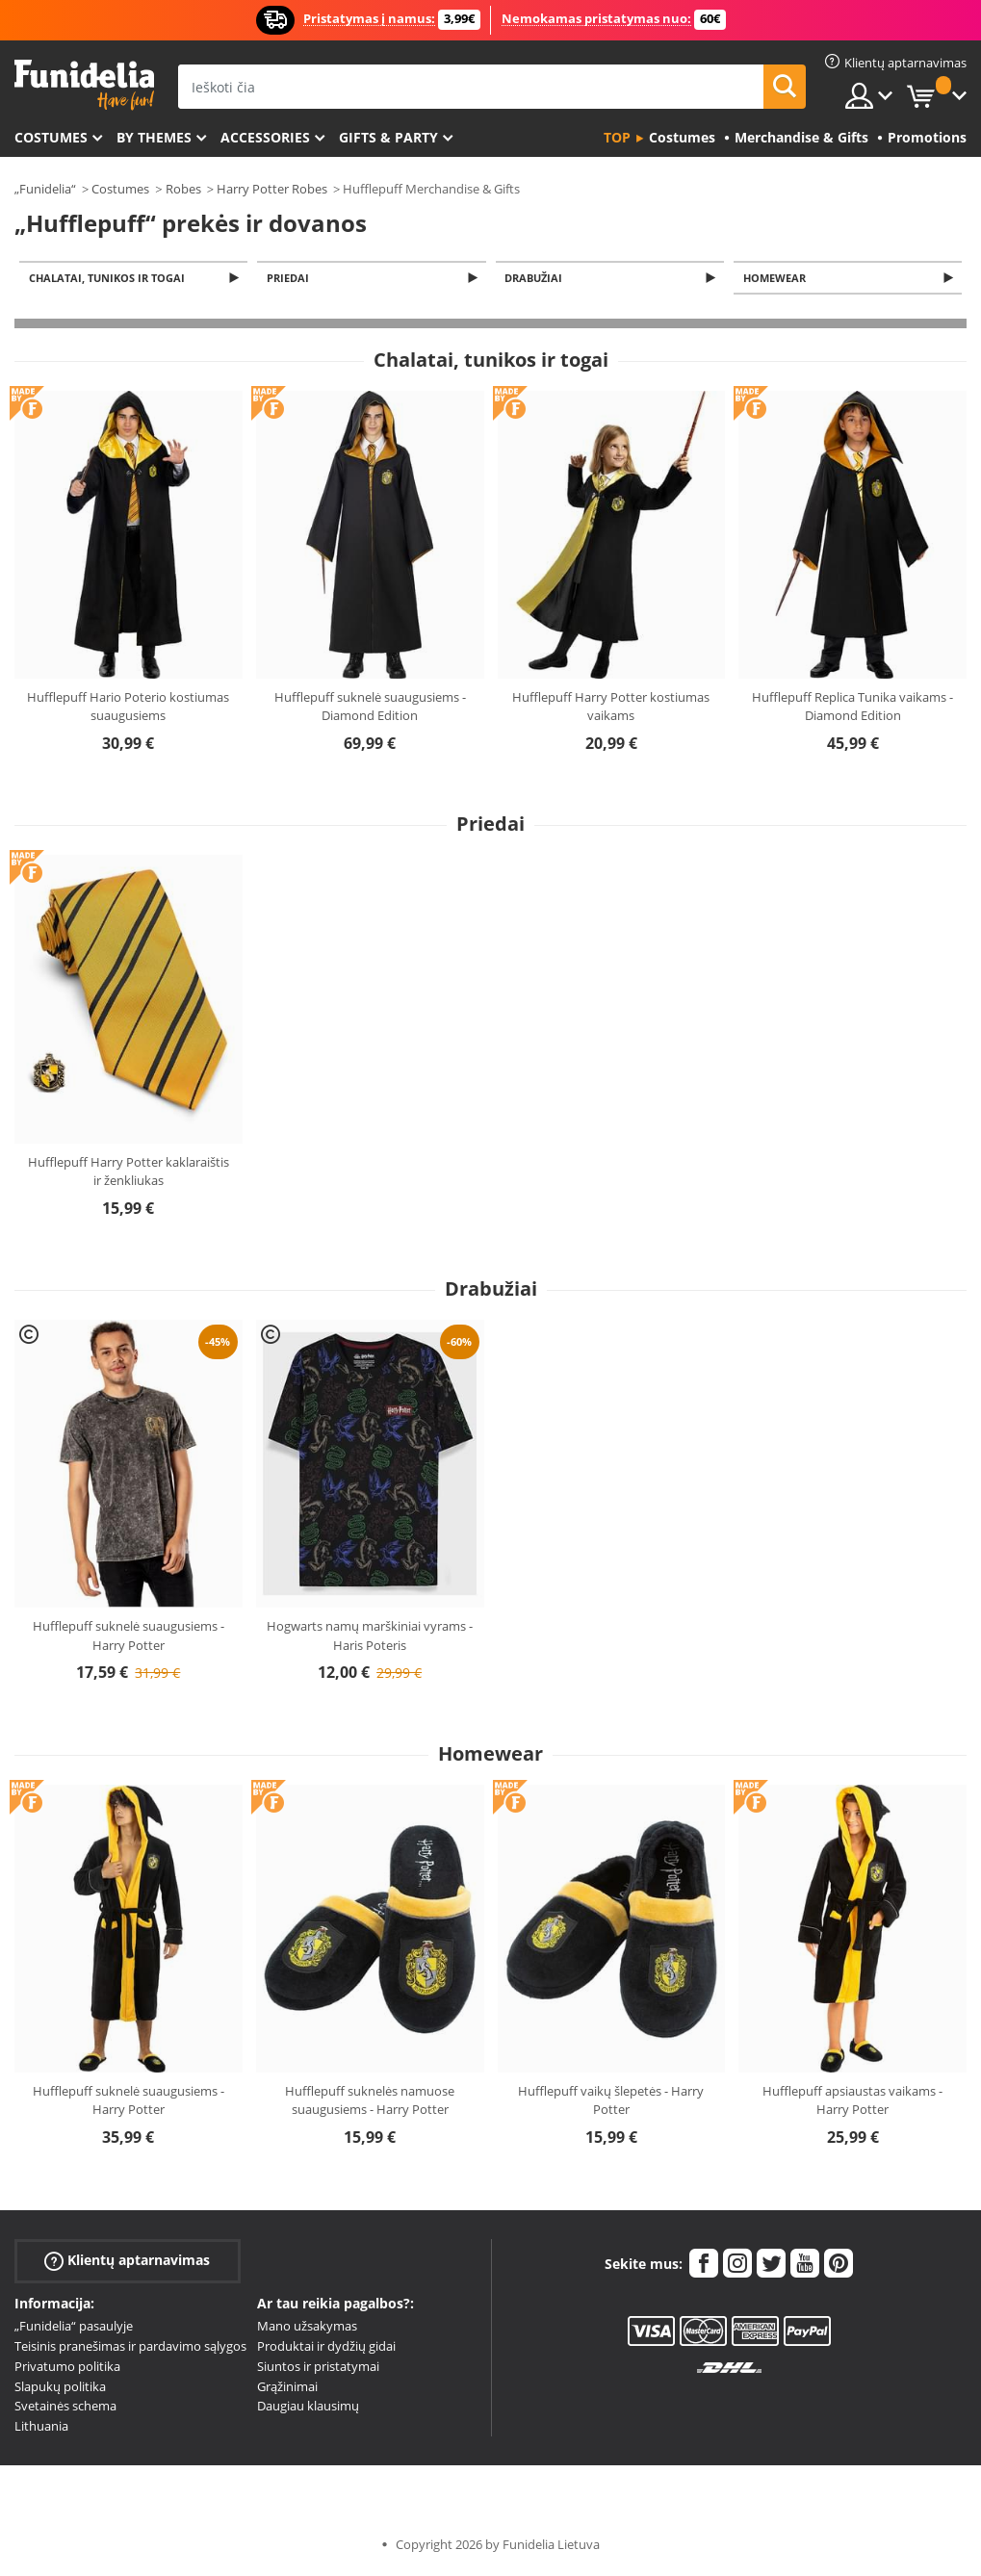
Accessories (265, 137)
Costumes (51, 137)
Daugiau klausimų (308, 2407)
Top (617, 137)
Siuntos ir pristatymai (318, 2368)
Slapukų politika (60, 2388)
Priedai (291, 278)
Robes (183, 188)
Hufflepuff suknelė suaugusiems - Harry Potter (128, 1637)
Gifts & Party (388, 137)
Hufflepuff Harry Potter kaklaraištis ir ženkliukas (128, 1172)
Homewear (777, 278)
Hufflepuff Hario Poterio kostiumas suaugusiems (128, 708)
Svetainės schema (65, 2407)
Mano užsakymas (307, 2327)
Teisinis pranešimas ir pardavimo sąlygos (130, 2348)
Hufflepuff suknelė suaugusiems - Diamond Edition (370, 708)
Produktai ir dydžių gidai (326, 2348)
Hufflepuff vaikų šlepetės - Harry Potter (611, 2102)
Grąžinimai (287, 2388)
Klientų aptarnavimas (127, 2263)
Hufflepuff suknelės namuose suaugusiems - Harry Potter (369, 2102)
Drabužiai (537, 278)
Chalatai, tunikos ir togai (110, 278)
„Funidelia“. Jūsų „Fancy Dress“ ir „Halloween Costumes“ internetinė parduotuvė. (84, 85)
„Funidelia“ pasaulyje (73, 2327)
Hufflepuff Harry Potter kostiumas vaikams (611, 708)
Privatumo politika (67, 2368)
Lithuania (41, 2427)
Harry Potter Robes (272, 188)
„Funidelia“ (45, 188)
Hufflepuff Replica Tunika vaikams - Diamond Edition (852, 708)
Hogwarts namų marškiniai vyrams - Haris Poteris (370, 1637)
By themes (154, 137)
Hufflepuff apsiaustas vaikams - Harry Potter (852, 2102)
